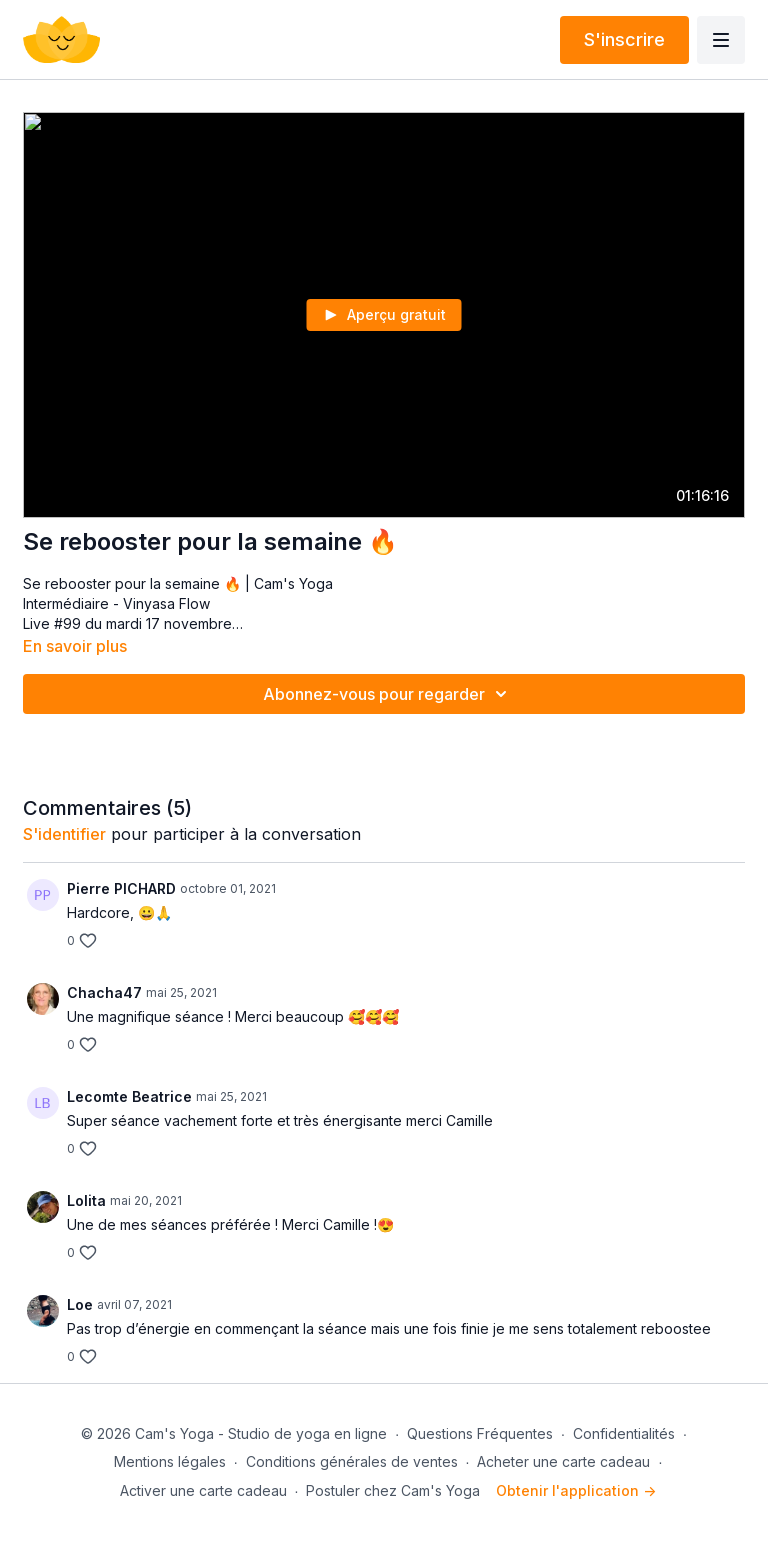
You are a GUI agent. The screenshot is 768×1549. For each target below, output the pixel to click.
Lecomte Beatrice (129, 1096)
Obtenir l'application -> (576, 1490)
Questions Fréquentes (480, 1433)
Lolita (86, 1200)
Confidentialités (624, 1433)
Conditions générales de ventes (352, 1461)
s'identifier (64, 834)
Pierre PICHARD (121, 888)
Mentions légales (170, 1461)
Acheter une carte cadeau (563, 1461)
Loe (80, 1304)
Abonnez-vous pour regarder (388, 694)
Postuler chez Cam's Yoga (393, 1490)
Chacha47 (104, 992)
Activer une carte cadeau (203, 1490)
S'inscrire (624, 39)
